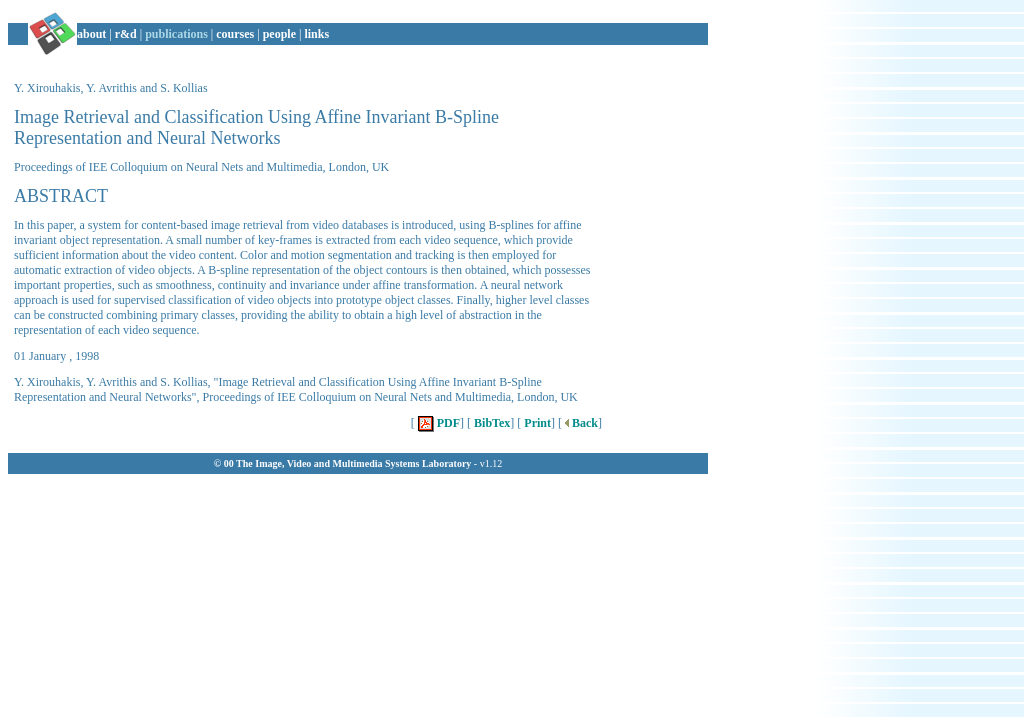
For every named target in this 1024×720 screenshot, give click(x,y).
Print (536, 423)
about (91, 34)
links (316, 34)
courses (235, 34)
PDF (437, 423)
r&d (126, 34)
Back (580, 423)
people (279, 34)
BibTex (490, 423)
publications (176, 34)
